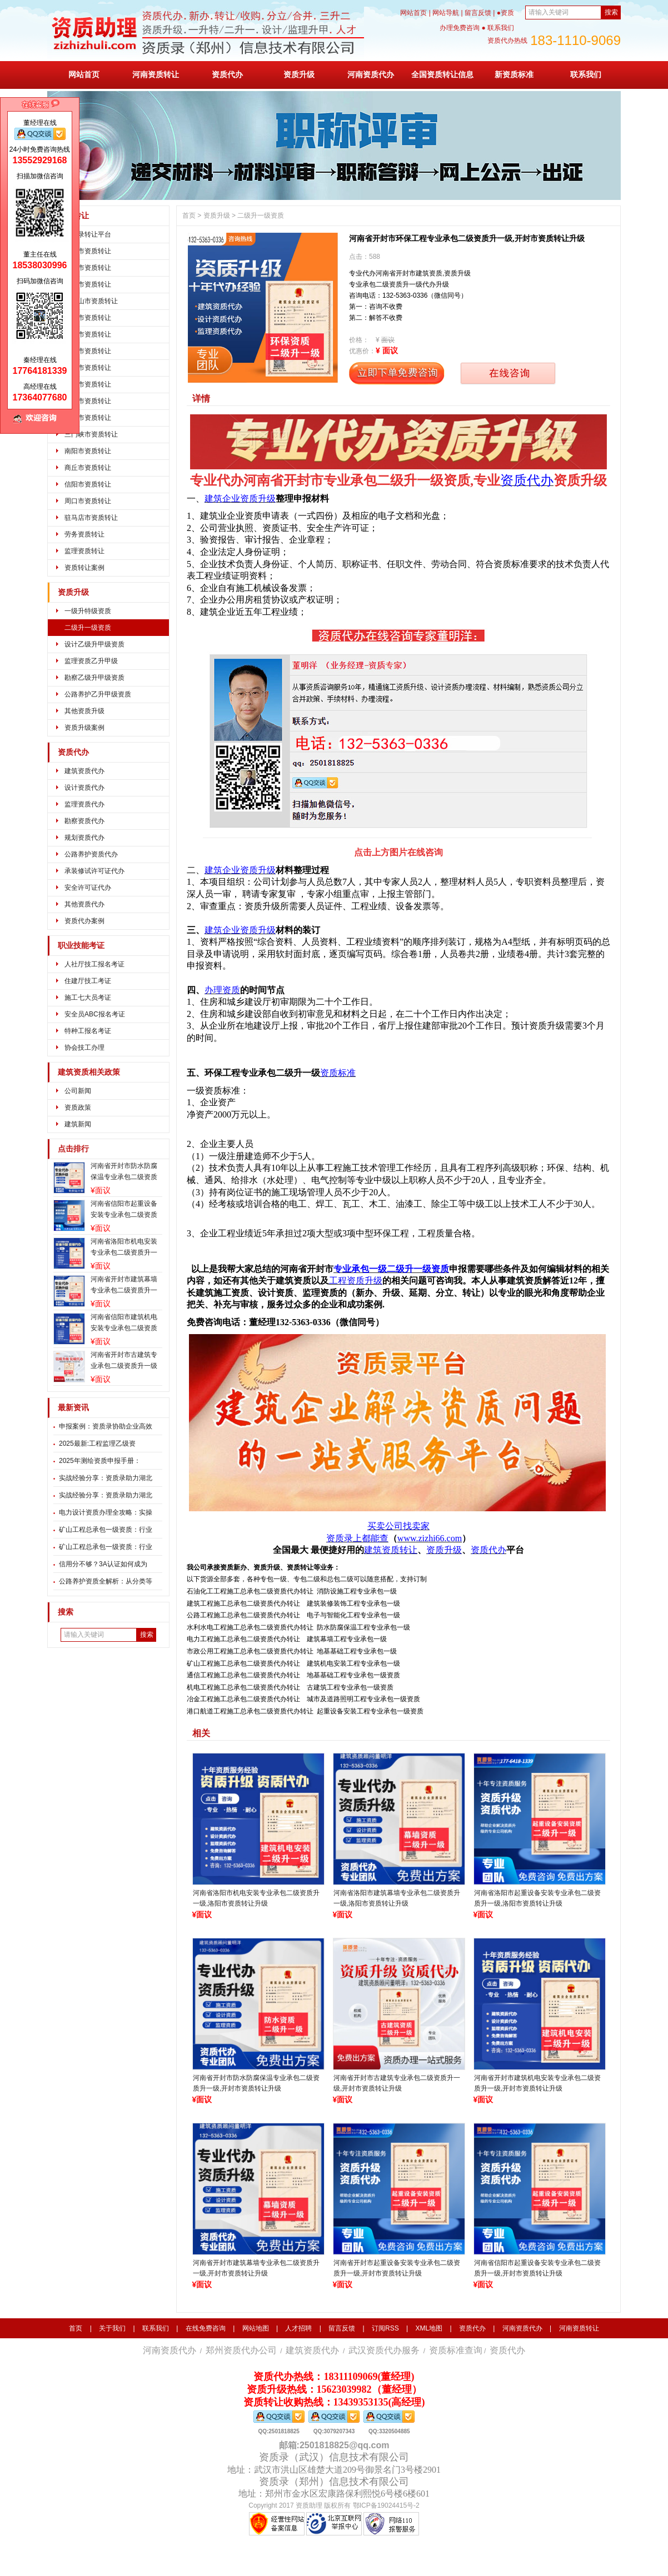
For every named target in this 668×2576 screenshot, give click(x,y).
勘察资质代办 (84, 821)
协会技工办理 (84, 1047)
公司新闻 (77, 1091)
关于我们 (112, 2328)
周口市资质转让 (87, 501)
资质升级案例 (84, 727)
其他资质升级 (84, 711)
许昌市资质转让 (87, 401)
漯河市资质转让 (87, 418)
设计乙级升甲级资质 (94, 644)
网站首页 (413, 13)
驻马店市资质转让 (91, 518)
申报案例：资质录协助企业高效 (105, 1426)
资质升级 (299, 74)
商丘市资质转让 (87, 468)
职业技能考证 (81, 945)
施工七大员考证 (87, 997)
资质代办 (227, 74)
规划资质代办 (84, 837)
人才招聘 (298, 2328)
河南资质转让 (155, 74)
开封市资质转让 (87, 268)
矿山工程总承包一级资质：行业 (105, 1529)
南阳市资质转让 (87, 451)
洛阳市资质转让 (87, 284)
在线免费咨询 (206, 2328)
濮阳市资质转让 (87, 384)
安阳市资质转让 (87, 318)
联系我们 (585, 74)
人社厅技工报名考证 (94, 964)
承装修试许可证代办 (94, 871)
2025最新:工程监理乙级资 (97, 1443)
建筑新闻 (77, 1124)
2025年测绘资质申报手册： (100, 1461)
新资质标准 (514, 74)
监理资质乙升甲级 (91, 661)
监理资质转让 (84, 551)
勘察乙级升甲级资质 (94, 677)
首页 (189, 215)
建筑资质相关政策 (89, 1072)
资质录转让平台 (87, 234)
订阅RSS (385, 2328)
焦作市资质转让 (87, 351)
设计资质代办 (84, 787)
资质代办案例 (84, 921)
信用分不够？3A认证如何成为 (103, 1564)
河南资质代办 (370, 74)
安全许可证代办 (87, 887)
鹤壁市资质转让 (87, 334)
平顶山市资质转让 (91, 301)
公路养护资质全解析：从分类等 (105, 1581)
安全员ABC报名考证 (94, 1014)
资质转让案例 (84, 568)
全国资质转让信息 (442, 74)
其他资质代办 (84, 904)
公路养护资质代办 (91, 854)
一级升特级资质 (87, 611)
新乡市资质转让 (87, 368)
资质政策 (77, 1107)
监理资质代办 (84, 804)
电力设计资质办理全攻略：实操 (105, 1512)
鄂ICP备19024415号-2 (386, 2505)
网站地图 (255, 2328)
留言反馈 (478, 13)
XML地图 (428, 2328)
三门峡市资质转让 (91, 434)
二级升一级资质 (87, 628)
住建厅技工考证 (87, 981)
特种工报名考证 (87, 1031)
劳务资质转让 (84, 534)
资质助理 (309, 2505)
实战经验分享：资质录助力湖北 (105, 1478)
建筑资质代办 (84, 771)
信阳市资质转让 (87, 484)
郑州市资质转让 (87, 251)
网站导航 (445, 13)
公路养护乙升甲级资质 (97, 694)
